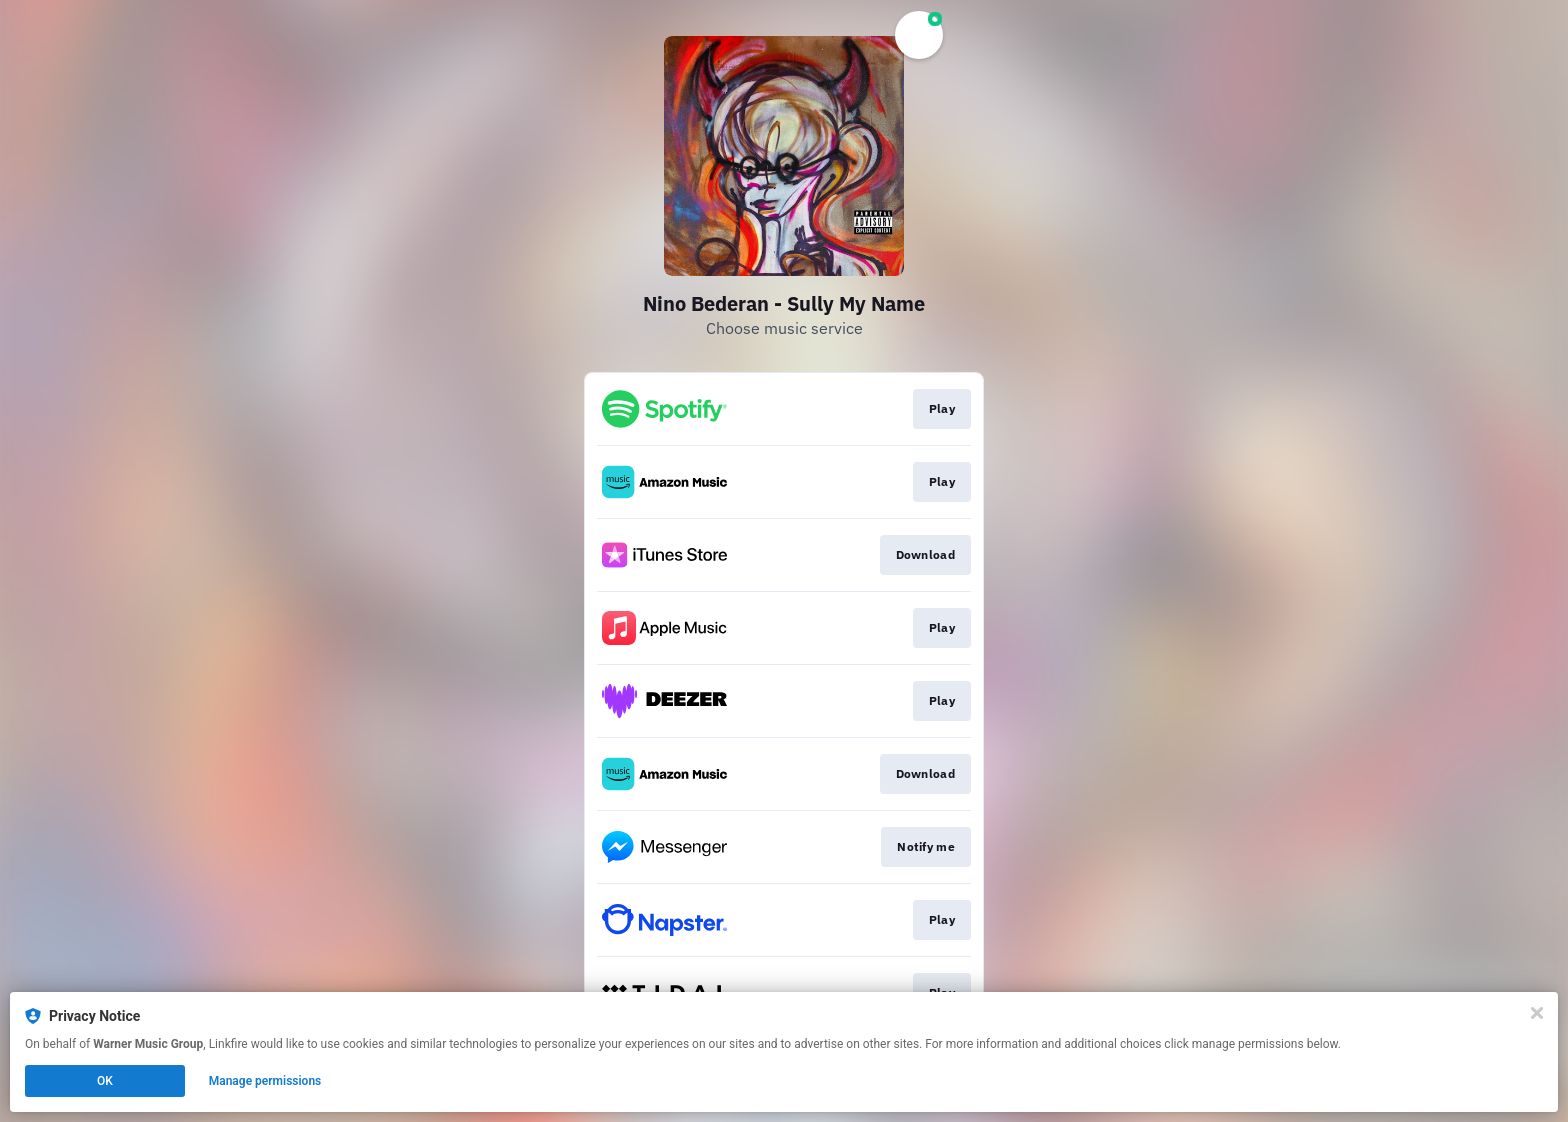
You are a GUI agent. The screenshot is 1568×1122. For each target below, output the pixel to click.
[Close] (1537, 1013)
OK (105, 1081)
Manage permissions (265, 1081)
